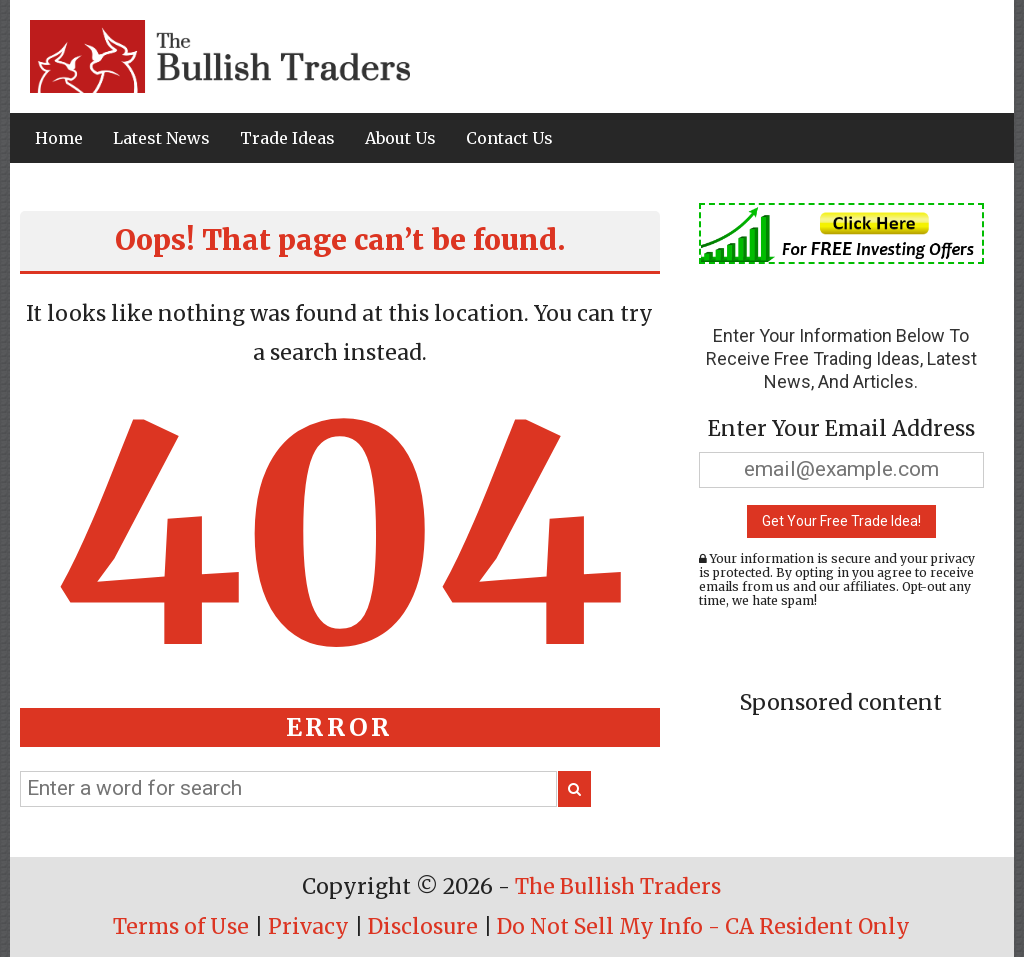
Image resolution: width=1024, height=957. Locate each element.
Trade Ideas (287, 138)
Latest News (161, 138)
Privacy (308, 926)
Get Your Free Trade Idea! (841, 521)
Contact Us (509, 138)
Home (59, 138)
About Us (400, 138)
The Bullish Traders (618, 886)
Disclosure (423, 926)
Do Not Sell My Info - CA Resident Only (703, 926)
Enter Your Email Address (841, 428)
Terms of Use (181, 926)
